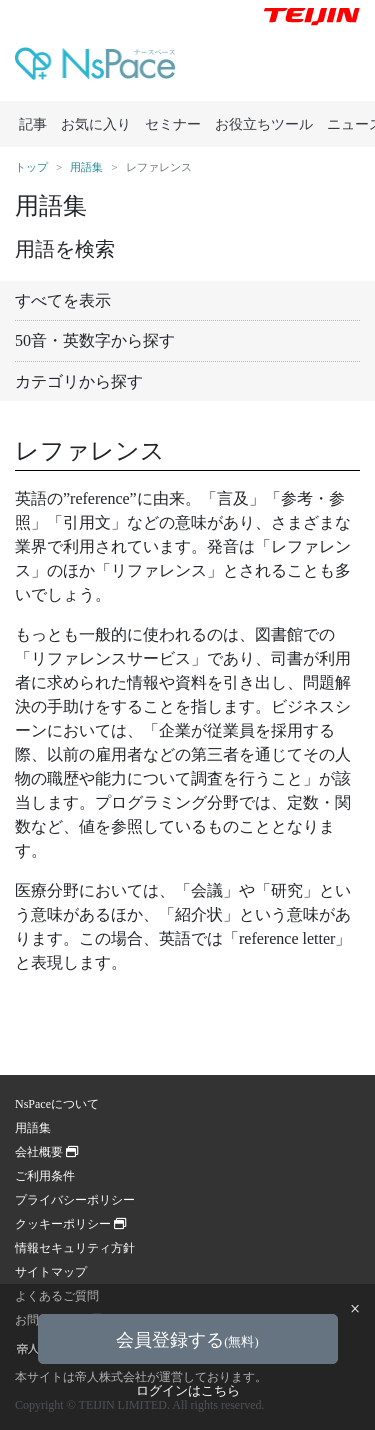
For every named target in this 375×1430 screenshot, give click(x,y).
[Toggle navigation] (334, 68)
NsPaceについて (57, 1104)
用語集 (86, 167)
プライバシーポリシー (75, 1200)
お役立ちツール (264, 124)
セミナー (173, 124)
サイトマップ (51, 1272)
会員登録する (187, 1340)
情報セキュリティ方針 (75, 1248)
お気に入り (96, 124)
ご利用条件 (45, 1176)
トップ (31, 167)
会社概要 (46, 1152)
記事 (33, 124)
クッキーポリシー (70, 1224)
